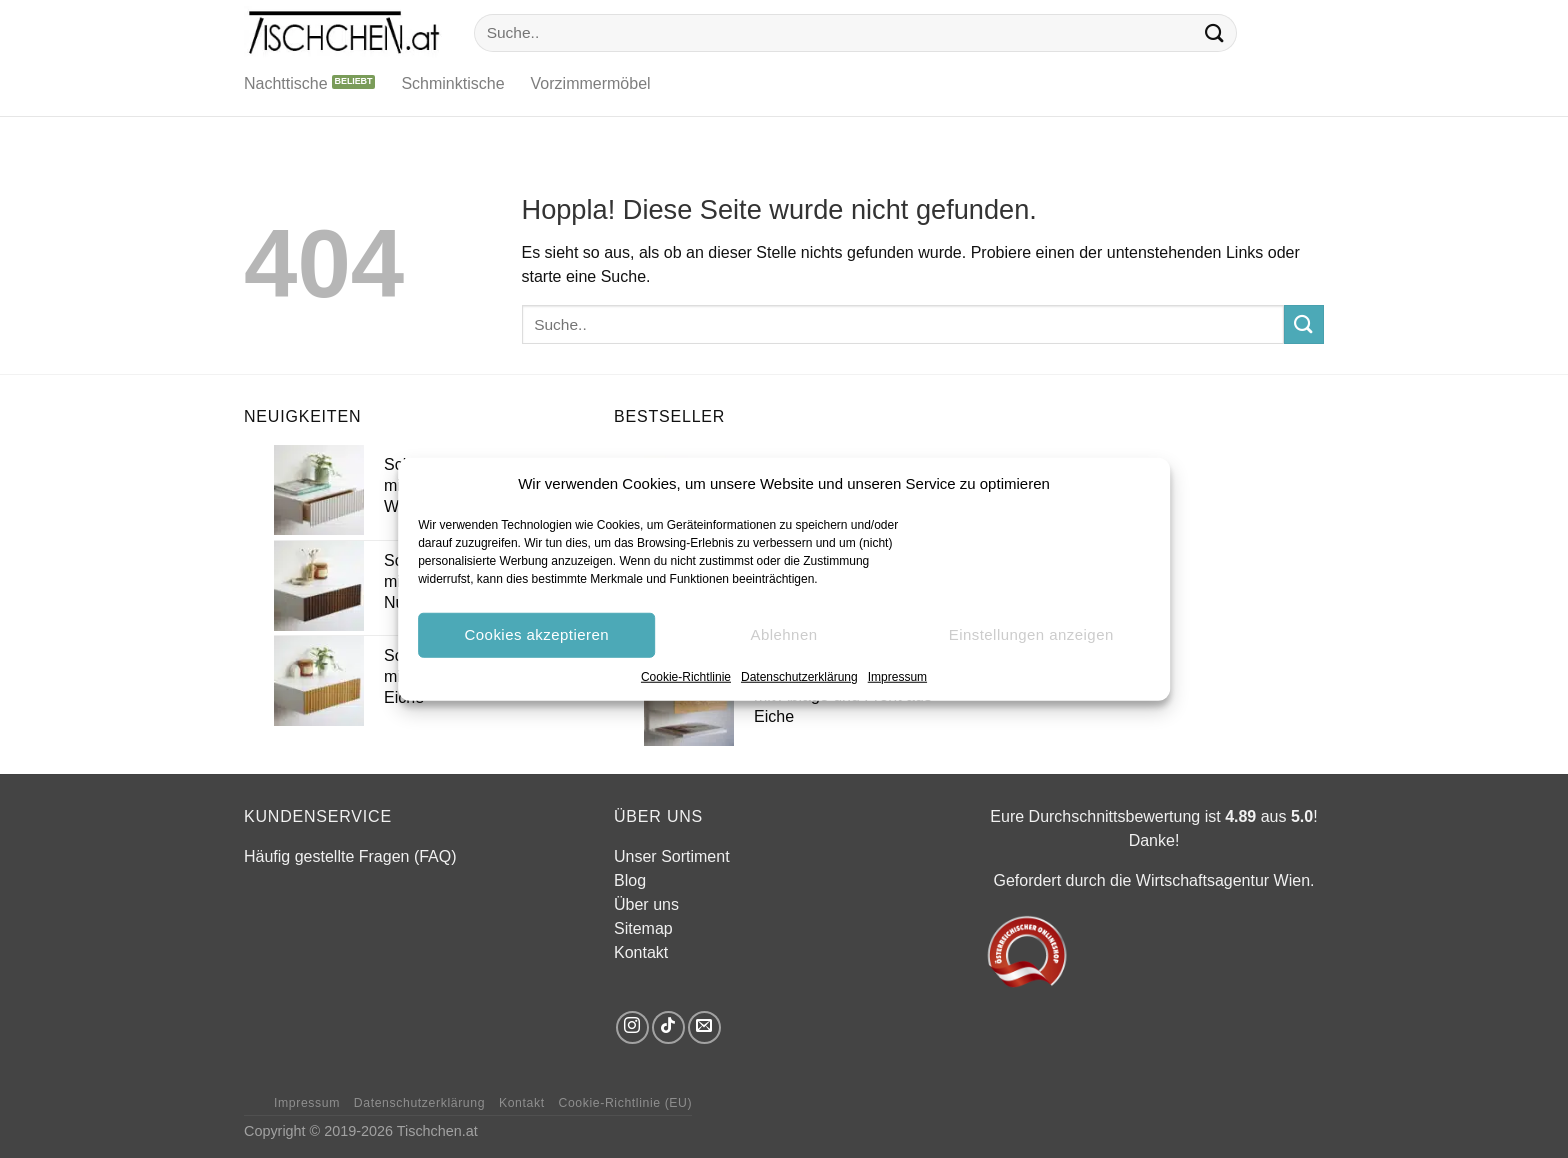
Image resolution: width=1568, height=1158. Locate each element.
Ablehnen (784, 634)
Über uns (646, 904)
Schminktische (452, 83)
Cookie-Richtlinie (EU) (625, 1103)
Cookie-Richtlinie (686, 676)
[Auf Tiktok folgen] (668, 1027)
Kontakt (641, 952)
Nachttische (286, 83)
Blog (630, 880)
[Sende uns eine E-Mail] (704, 1027)
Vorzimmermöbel (591, 83)
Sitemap (643, 928)
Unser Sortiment (672, 856)
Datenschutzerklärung (799, 676)
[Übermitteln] (1215, 32)
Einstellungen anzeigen (1031, 634)
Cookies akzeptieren (537, 634)
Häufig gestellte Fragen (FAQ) (350, 856)
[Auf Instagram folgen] (632, 1027)
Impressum (897, 676)
